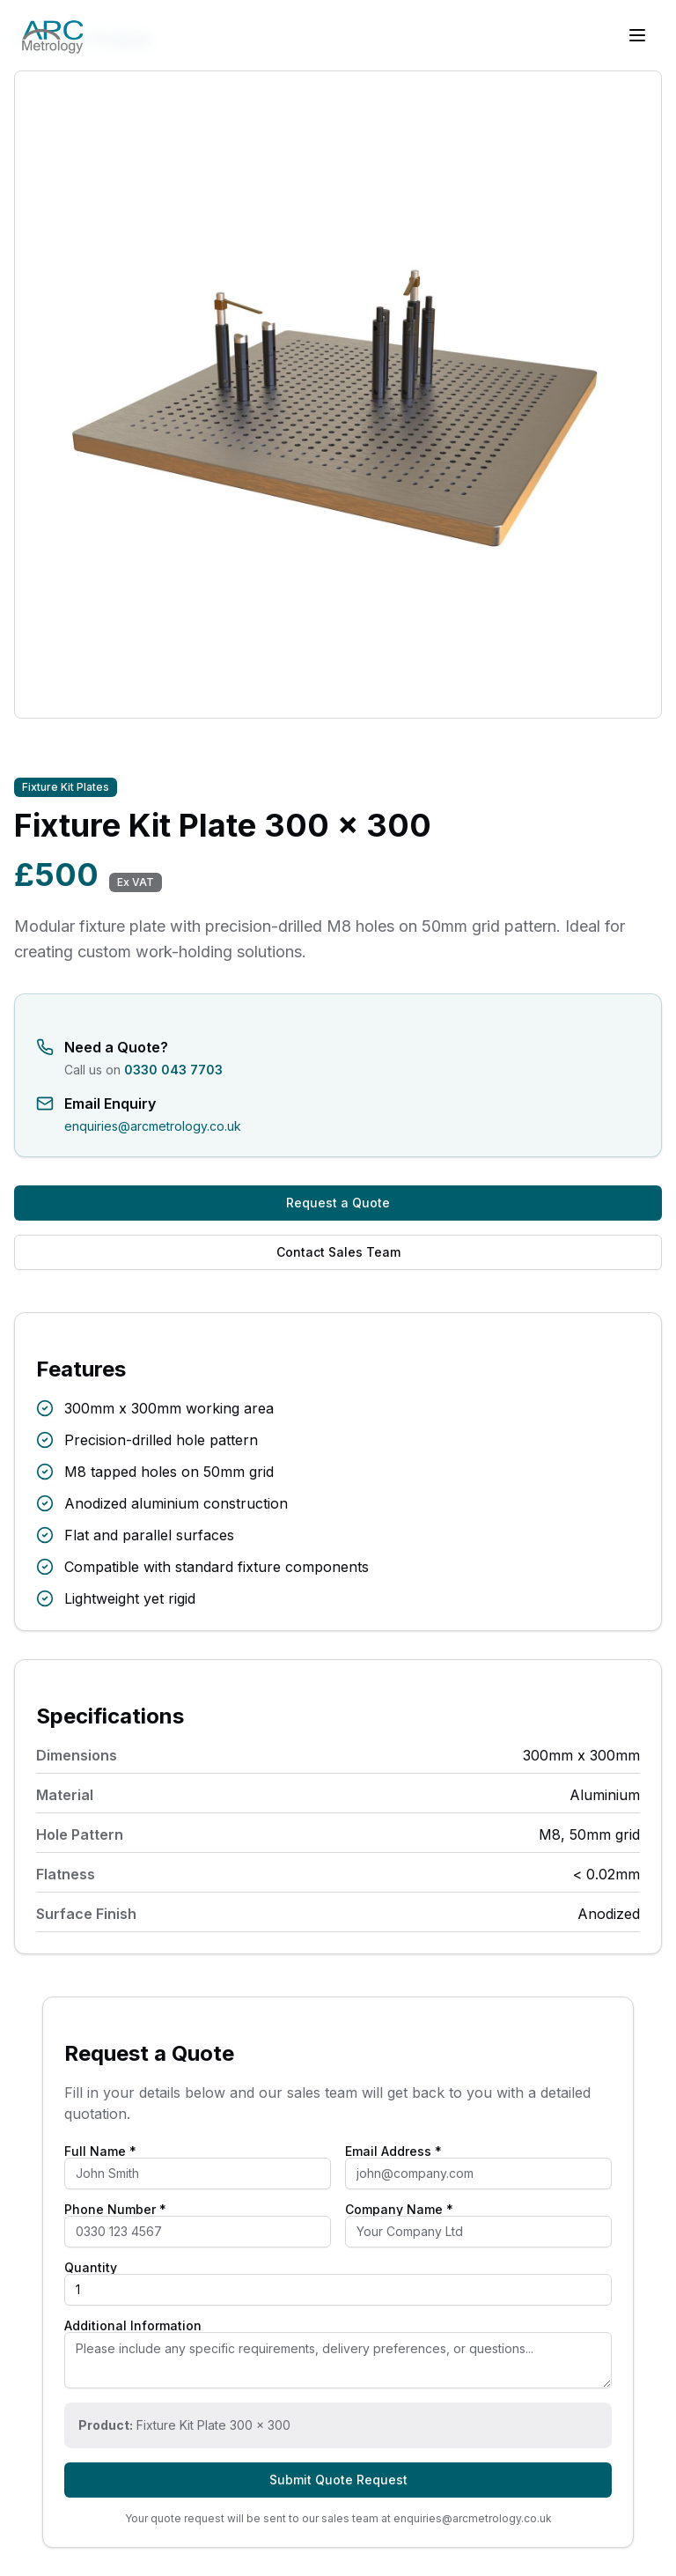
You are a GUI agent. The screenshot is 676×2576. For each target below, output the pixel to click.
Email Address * (393, 2151)
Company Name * (399, 2209)
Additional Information (133, 2326)
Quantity (90, 2268)
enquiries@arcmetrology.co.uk (152, 1125)
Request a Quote (338, 1202)
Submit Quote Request (338, 2479)
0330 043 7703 (173, 1069)
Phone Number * (115, 2209)
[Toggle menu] (637, 35)
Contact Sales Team (338, 1251)
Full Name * (100, 2151)
